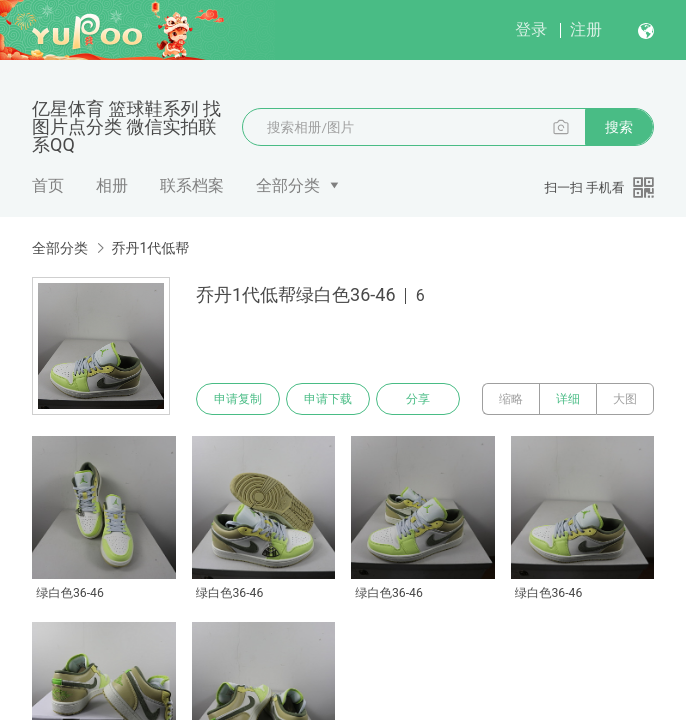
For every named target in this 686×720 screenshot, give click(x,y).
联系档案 (192, 185)
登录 (531, 29)
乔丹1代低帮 (150, 248)
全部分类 (288, 185)
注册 (586, 29)
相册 (112, 185)
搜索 (619, 127)
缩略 (511, 399)
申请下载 (328, 399)
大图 (625, 399)
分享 (418, 399)
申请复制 (238, 399)
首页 (48, 185)
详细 (568, 399)
